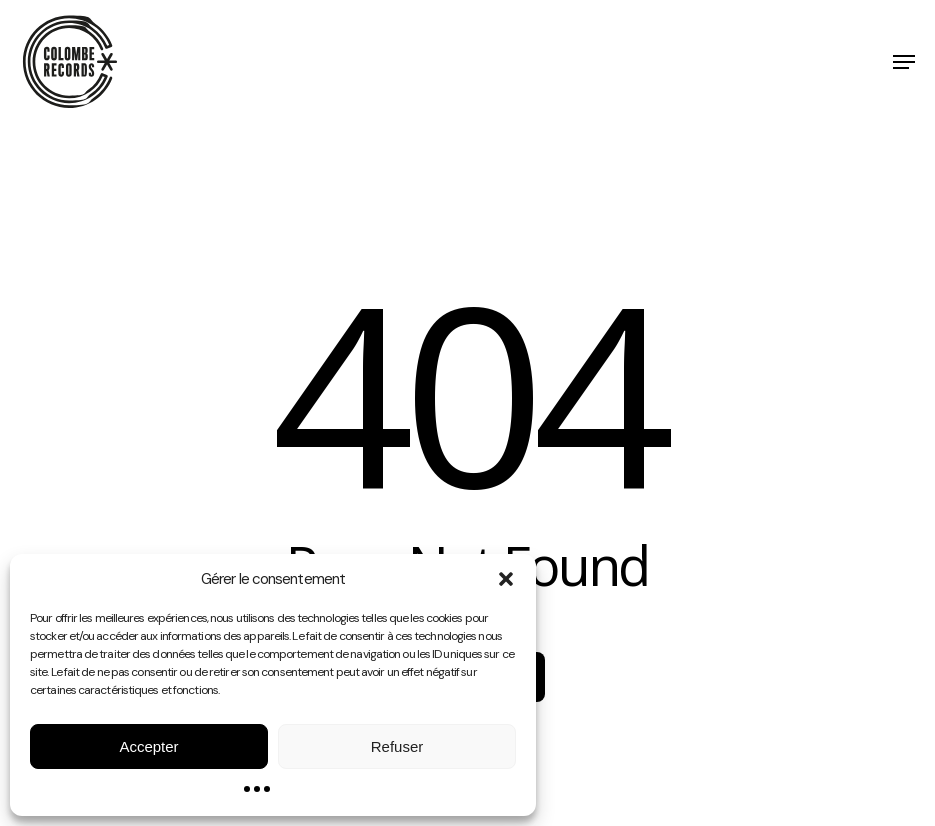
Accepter (148, 746)
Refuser (397, 746)
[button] (506, 579)
